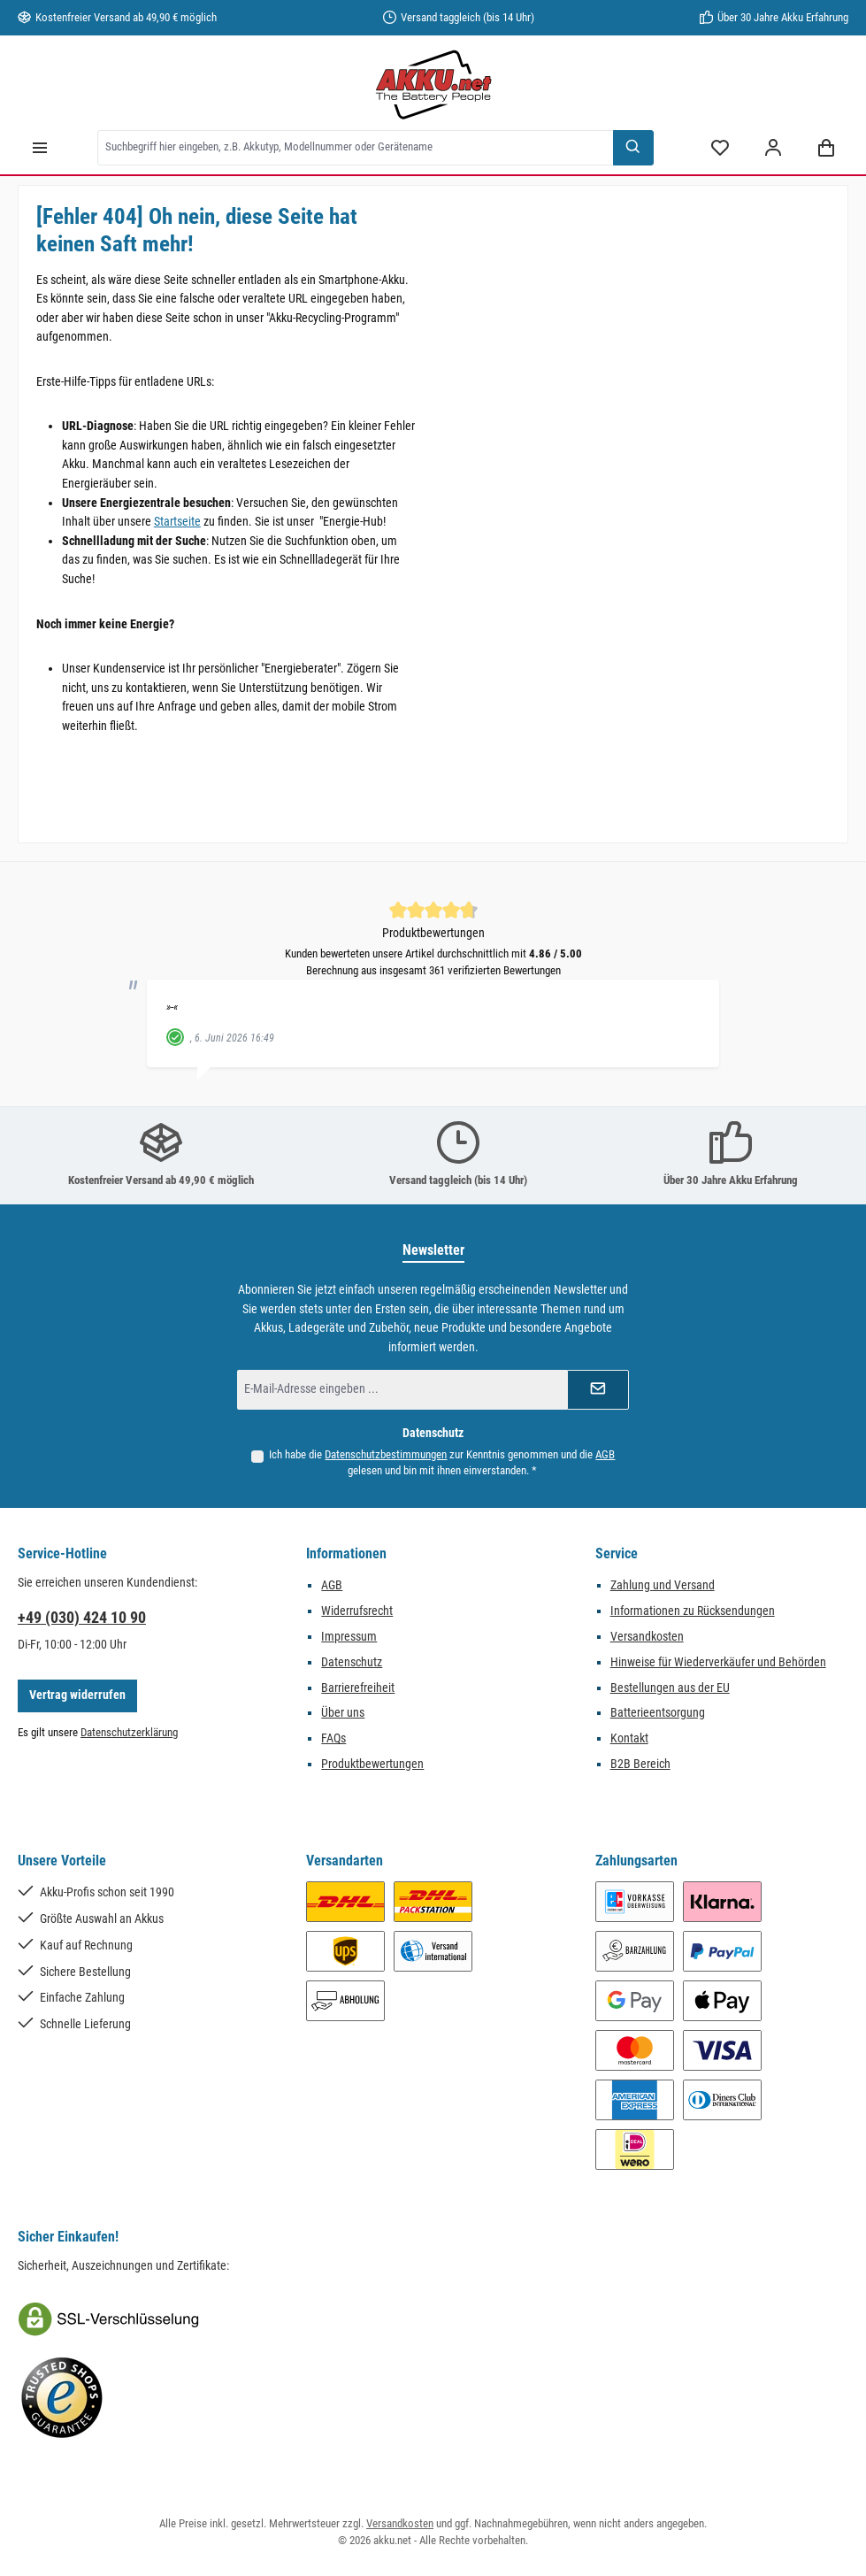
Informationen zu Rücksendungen (692, 1611)
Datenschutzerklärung (129, 1732)
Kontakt (629, 1738)
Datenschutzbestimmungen (386, 1454)
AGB (605, 1454)
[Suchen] (633, 147)
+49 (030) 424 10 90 (82, 1617)
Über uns (342, 1712)
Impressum (349, 1636)
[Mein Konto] (773, 147)
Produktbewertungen (372, 1764)
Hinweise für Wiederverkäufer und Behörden (718, 1662)
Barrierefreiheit (358, 1688)
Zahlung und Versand (662, 1585)
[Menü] (40, 147)
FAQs (333, 1738)
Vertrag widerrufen (77, 1695)
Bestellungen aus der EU (670, 1688)
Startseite (177, 521)
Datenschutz (351, 1662)
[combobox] (355, 147)
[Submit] (598, 1390)
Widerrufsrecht (357, 1611)
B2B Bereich (640, 1764)
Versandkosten (647, 1636)
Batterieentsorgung (657, 1712)
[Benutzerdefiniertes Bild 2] (62, 2398)
